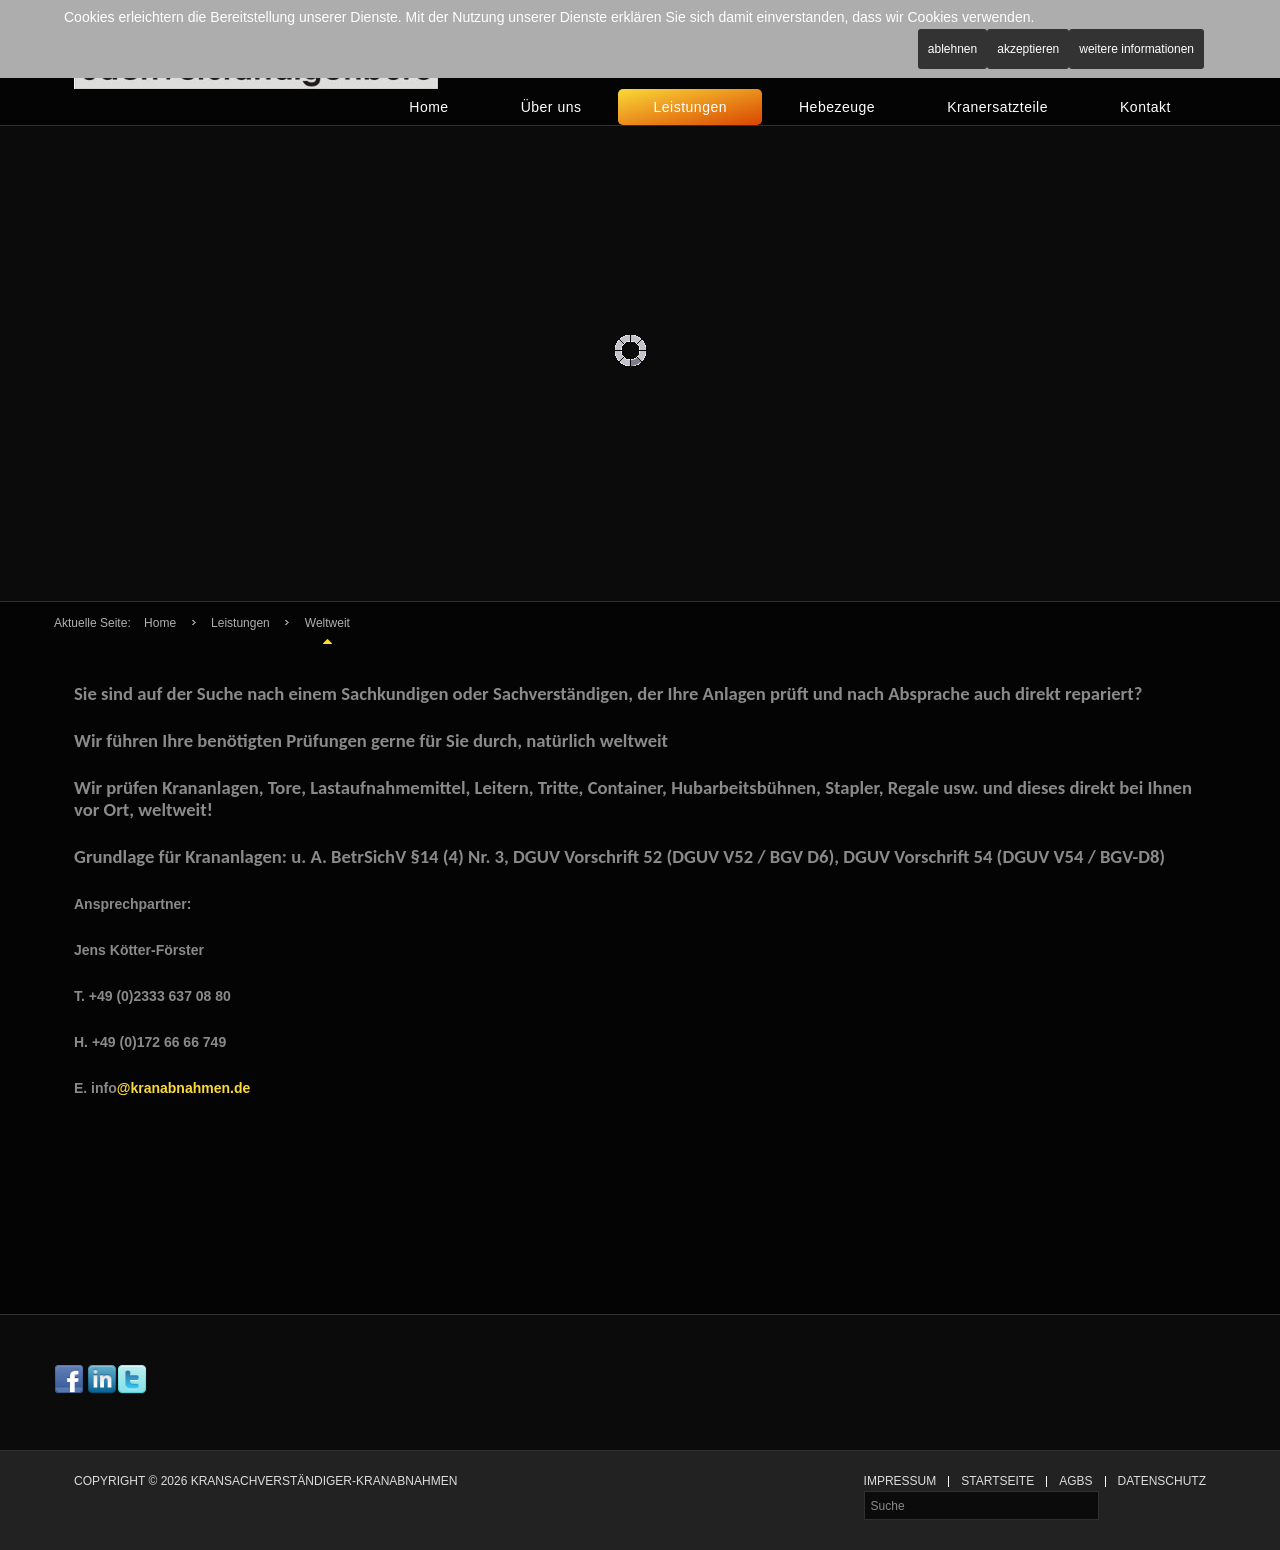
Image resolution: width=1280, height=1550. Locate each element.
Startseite (997, 1481)
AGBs (1075, 1481)
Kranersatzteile (997, 107)
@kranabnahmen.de (183, 1088)
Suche (864, 1491)
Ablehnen (952, 49)
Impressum (900, 1481)
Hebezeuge (837, 107)
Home (428, 107)
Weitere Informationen (1136, 49)
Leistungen (690, 107)
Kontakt (1145, 107)
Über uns (551, 107)
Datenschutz (1162, 1481)
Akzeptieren (1028, 49)
